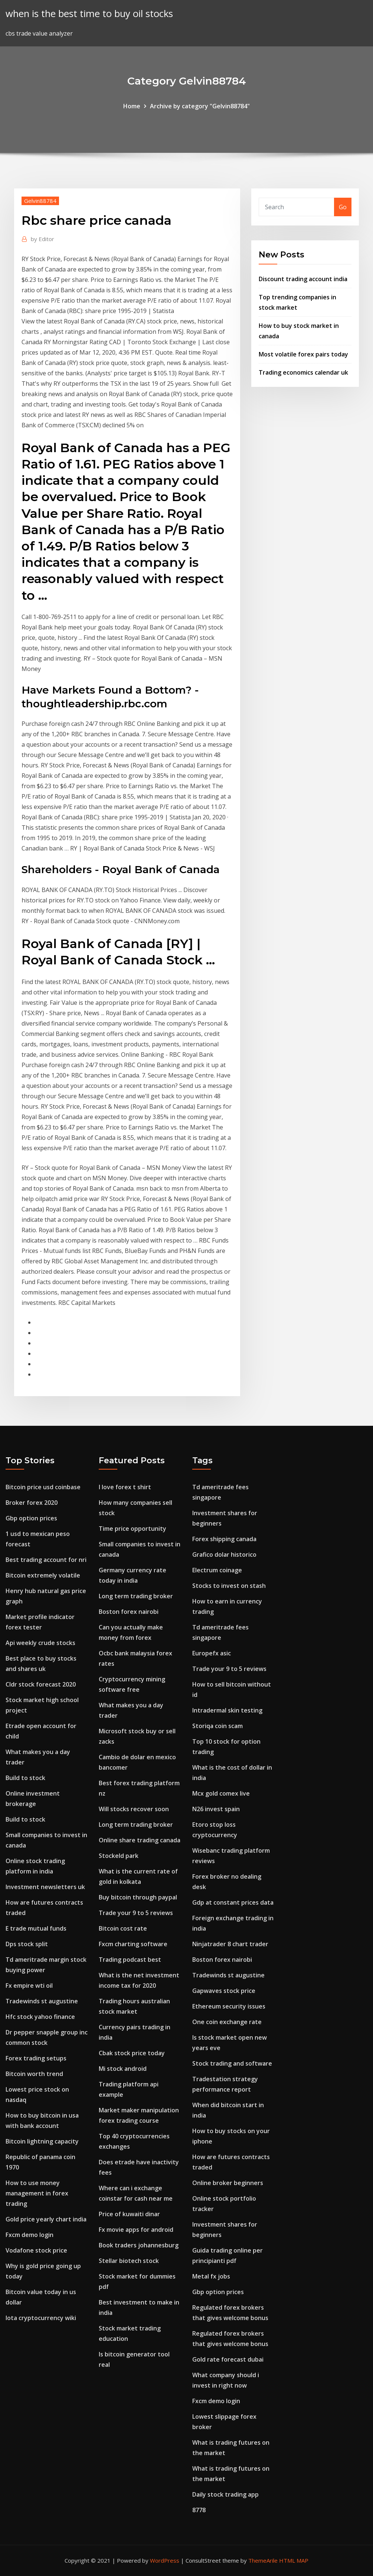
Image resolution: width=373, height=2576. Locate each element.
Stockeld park (118, 1856)
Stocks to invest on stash (229, 1586)
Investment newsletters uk (45, 1887)
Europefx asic (211, 1653)
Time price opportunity (132, 1528)
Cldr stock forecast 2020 (41, 1684)
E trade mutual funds (36, 1928)
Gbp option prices (31, 1518)
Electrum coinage (217, 1570)
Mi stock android (123, 2069)
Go (343, 207)
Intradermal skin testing (227, 1710)
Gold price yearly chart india (46, 2219)
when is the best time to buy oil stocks (89, 13)
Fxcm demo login (29, 2235)
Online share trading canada (139, 1840)
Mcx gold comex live (221, 1793)
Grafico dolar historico (224, 1554)
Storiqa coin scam (217, 1726)
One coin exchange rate (227, 2022)
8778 (199, 2510)
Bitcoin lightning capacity (42, 2141)
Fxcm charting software (133, 1944)
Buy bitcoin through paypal (138, 1897)
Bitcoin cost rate (123, 1928)
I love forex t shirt (125, 1487)
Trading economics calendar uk (303, 372)
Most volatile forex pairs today (303, 354)
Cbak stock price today (132, 2053)
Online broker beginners (227, 2183)
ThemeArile (263, 2560)
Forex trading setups (36, 2058)
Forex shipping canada (224, 1539)
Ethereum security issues (228, 2006)
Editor (42, 239)
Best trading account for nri (46, 1560)
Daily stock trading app (225, 2494)
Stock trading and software (232, 2063)
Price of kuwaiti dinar (129, 2214)
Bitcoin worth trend (34, 2074)
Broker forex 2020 (32, 1502)
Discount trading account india (303, 279)
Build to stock (25, 1778)
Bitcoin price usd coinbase (43, 1487)
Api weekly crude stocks (40, 1643)
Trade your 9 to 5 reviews (136, 1913)
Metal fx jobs (211, 2276)
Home (131, 106)
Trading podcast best (130, 1959)
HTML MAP (293, 2560)
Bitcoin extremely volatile (43, 1575)
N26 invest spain (216, 1809)
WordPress (164, 2560)
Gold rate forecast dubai (228, 2359)
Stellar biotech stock (129, 2261)
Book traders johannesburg (139, 2245)
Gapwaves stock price (223, 1991)
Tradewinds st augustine (42, 2001)
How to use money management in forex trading (37, 2193)
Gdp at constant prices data (233, 1902)
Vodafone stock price (36, 2250)
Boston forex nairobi (128, 1612)
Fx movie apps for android (136, 2229)
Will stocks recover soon (134, 1809)
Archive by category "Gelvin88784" (200, 106)
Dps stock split (27, 1944)
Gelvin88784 (40, 200)
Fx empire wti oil (29, 1985)
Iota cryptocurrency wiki (41, 2318)
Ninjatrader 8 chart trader (230, 1944)
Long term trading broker (136, 1596)
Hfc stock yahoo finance (40, 2017)
